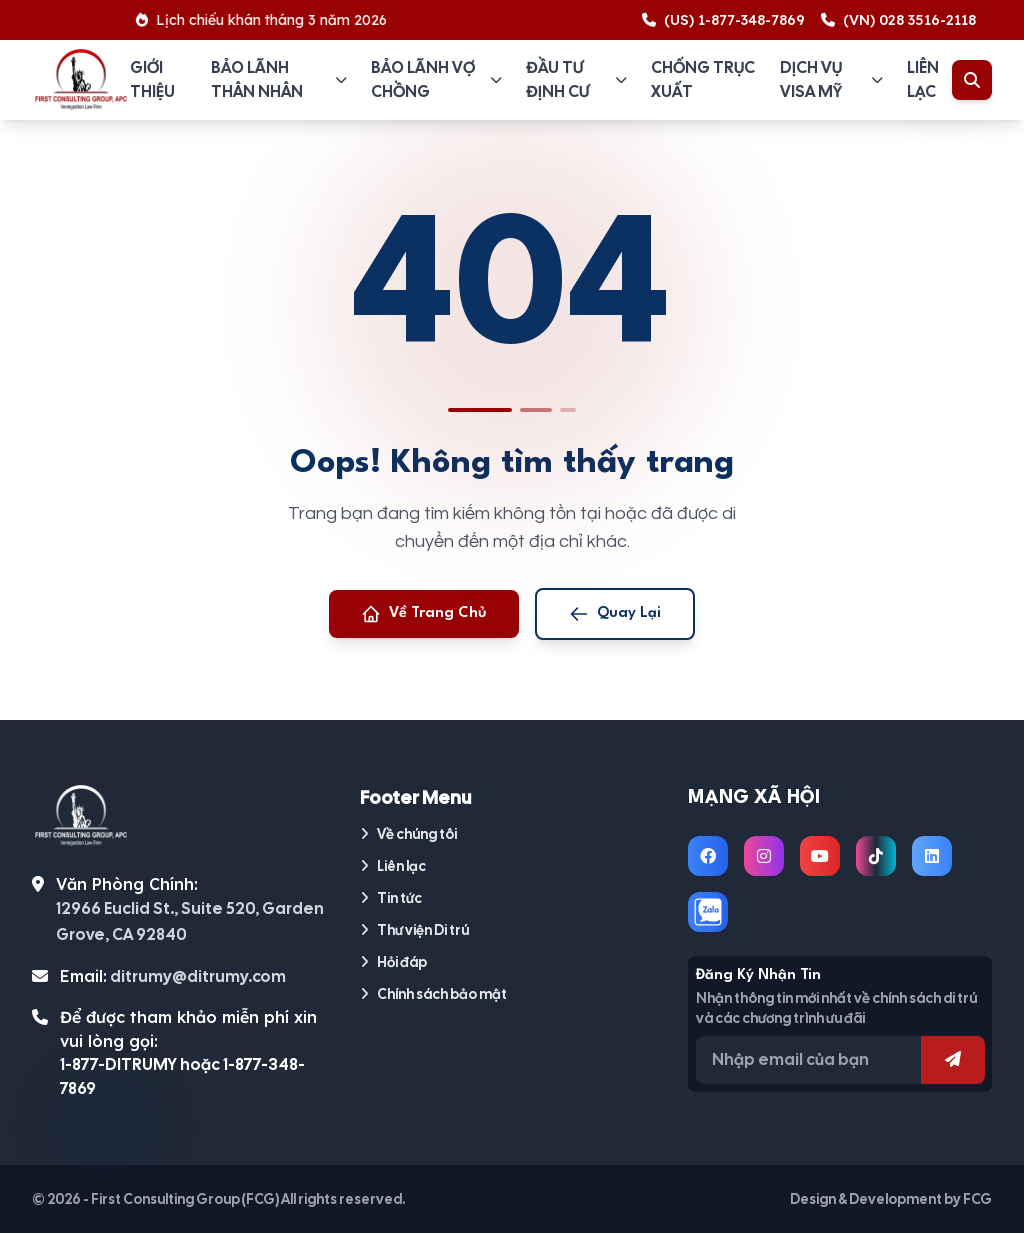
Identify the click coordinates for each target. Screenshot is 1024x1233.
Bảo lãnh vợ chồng (436, 79)
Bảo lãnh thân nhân (279, 79)
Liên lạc (923, 79)
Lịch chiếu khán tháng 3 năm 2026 (268, 20)
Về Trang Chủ (424, 614)
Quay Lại (615, 614)
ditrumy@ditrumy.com (198, 976)
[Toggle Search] (972, 80)
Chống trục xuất (703, 79)
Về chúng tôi (408, 834)
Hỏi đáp (393, 962)
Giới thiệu (152, 79)
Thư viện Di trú (414, 930)
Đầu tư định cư (576, 79)
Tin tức (391, 898)
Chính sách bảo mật (433, 994)
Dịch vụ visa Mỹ (831, 79)
